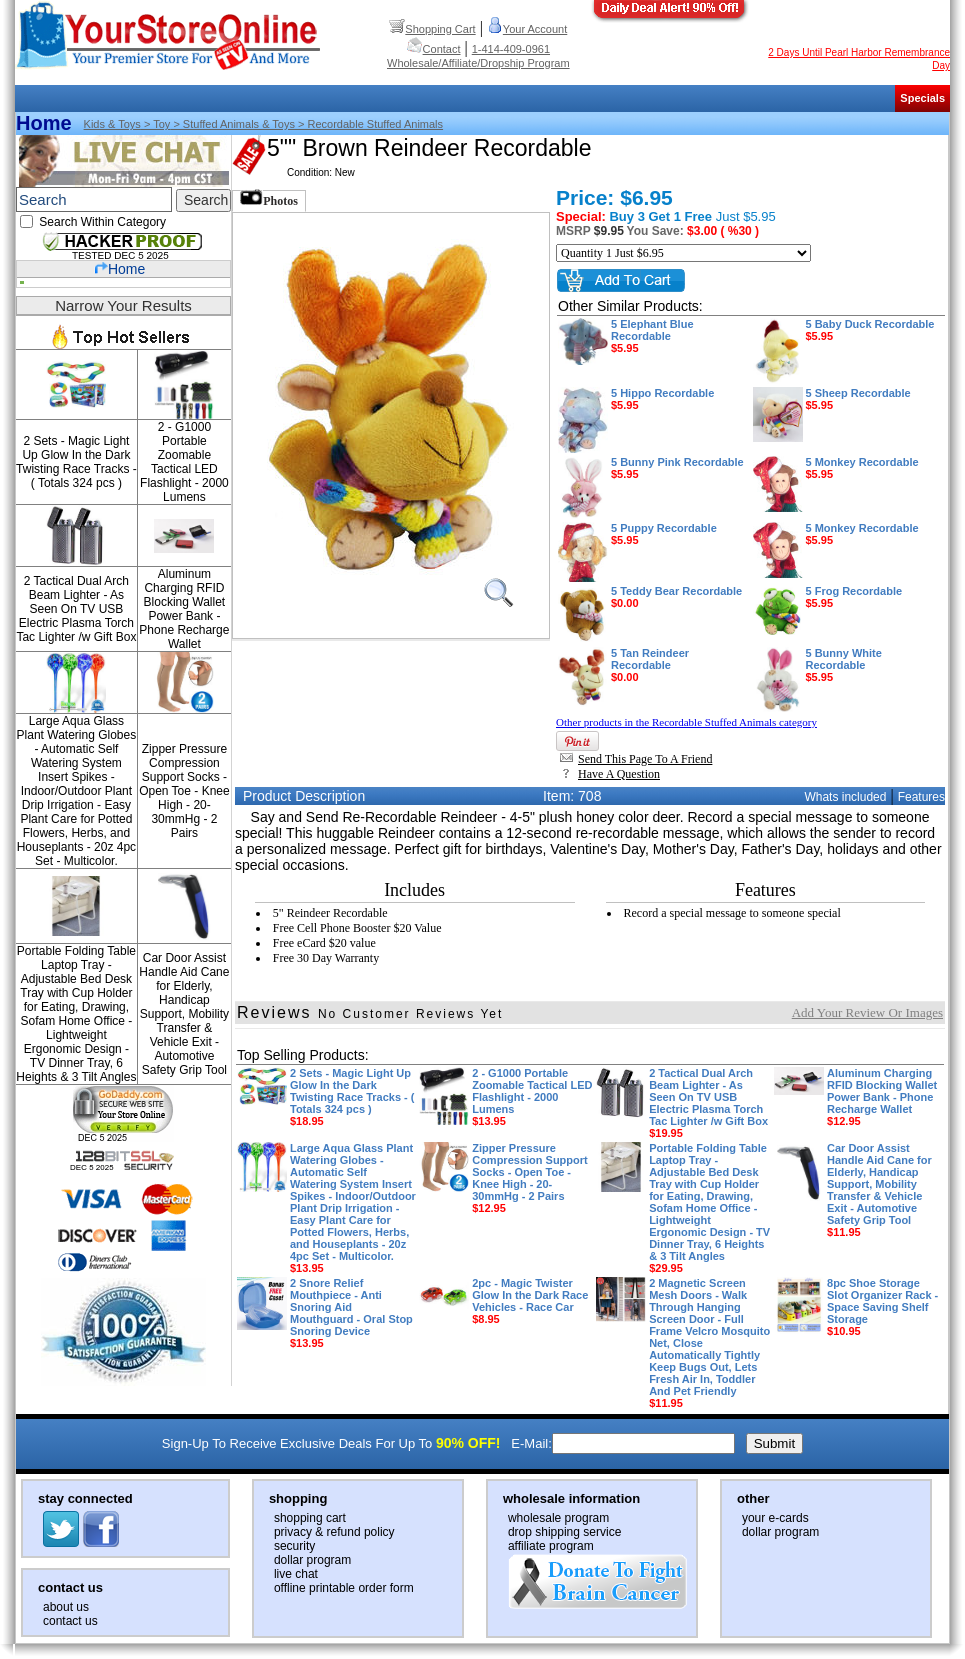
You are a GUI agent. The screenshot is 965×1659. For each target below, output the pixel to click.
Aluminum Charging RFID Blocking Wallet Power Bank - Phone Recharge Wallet (184, 609)
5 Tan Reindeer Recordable (650, 665)
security (294, 1546)
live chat (296, 1574)
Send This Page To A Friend (636, 759)
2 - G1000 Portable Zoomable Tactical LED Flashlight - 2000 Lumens (184, 462)
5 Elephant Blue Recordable (652, 336)
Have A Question (610, 774)
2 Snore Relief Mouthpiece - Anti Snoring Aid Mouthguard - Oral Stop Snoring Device (351, 1313)
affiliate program (551, 1546)
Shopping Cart (432, 29)
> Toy (155, 124)
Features (921, 797)
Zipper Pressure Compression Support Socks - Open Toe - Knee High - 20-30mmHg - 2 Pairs (184, 791)
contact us (70, 1621)
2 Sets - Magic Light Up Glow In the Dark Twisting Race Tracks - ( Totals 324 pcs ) (76, 462)
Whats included (845, 797)
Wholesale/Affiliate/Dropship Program (478, 63)
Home (44, 123)
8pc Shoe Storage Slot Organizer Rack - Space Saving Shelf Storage (882, 1307)
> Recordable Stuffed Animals (369, 124)
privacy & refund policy (334, 1532)
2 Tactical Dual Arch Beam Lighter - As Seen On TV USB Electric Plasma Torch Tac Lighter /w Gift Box (76, 609)
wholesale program (558, 1518)
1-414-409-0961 (511, 49)
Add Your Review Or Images (867, 1012)
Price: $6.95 (614, 197)
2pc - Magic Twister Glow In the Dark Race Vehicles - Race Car (530, 1301)
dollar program (312, 1560)
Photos (269, 199)
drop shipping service (564, 1532)
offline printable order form (344, 1588)
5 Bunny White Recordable (844, 665)
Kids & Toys (112, 124)
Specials (922, 98)
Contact (434, 49)
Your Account (527, 29)
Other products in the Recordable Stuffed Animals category (686, 722)
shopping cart (310, 1518)
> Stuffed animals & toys (232, 124)
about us (66, 1607)
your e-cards (775, 1518)
